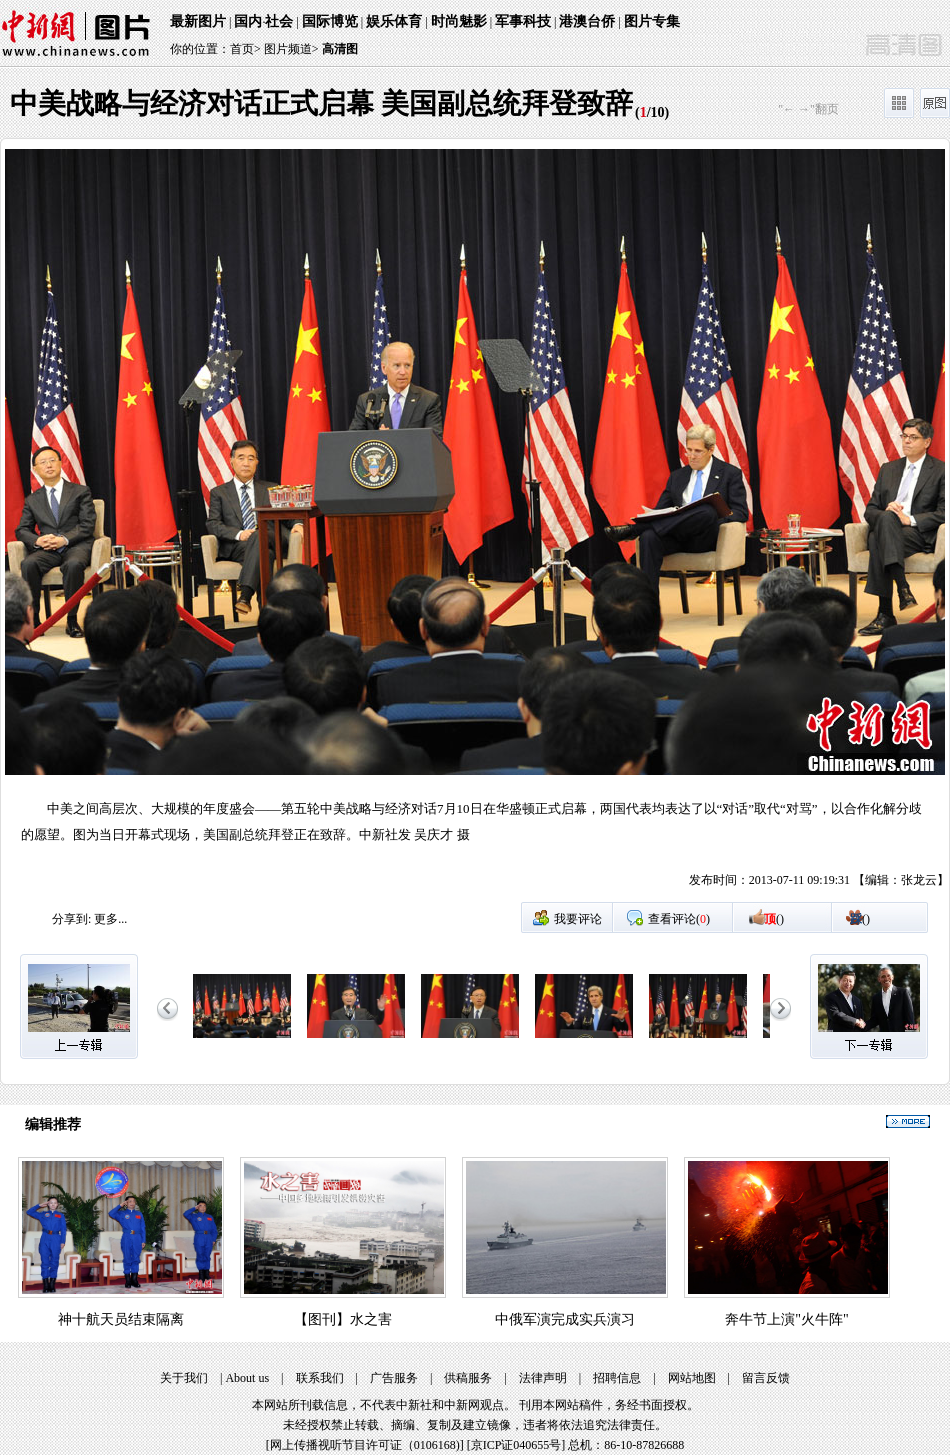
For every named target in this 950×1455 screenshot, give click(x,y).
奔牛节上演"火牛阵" (786, 1319)
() (774, 919)
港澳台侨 (587, 21)
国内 (248, 21)
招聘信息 (617, 1378)
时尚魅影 (459, 21)
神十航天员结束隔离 (121, 1319)
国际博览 (330, 21)
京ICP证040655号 (516, 1445)
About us (247, 1378)
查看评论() (679, 919)
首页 (242, 49)
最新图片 (198, 21)
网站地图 (692, 1378)
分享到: (71, 919)
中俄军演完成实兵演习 (565, 1319)
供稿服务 (468, 1378)
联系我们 (320, 1378)
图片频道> (291, 49)
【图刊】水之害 (343, 1319)
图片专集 (652, 21)
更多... (110, 919)
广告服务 (394, 1378)
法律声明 (543, 1378)
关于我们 (184, 1378)
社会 (279, 21)
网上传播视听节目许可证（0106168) (365, 1445)
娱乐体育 (394, 21)
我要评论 (578, 919)
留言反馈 (766, 1378)
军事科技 (523, 21)
